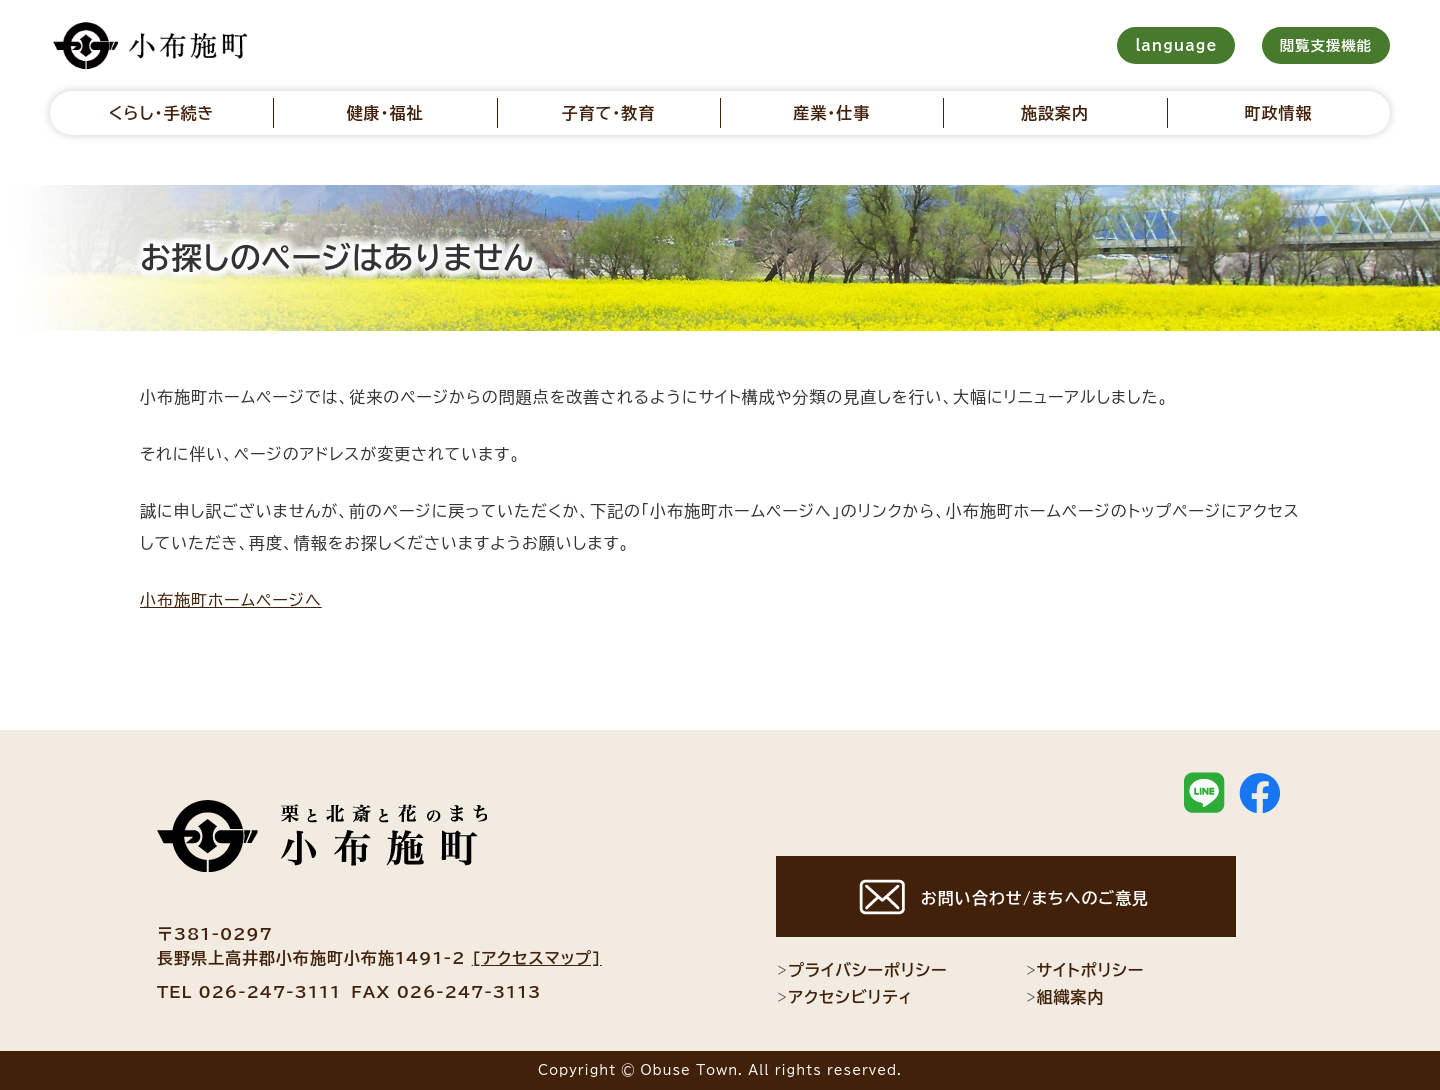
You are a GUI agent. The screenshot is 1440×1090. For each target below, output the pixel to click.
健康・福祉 (384, 113)
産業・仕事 (831, 113)
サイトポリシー (1085, 970)
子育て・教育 (608, 113)
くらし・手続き (162, 113)
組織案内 (1065, 997)
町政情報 (1278, 113)
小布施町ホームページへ (231, 600)
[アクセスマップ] (537, 958)
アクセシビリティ (844, 997)
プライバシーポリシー (861, 970)
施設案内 (1055, 113)
